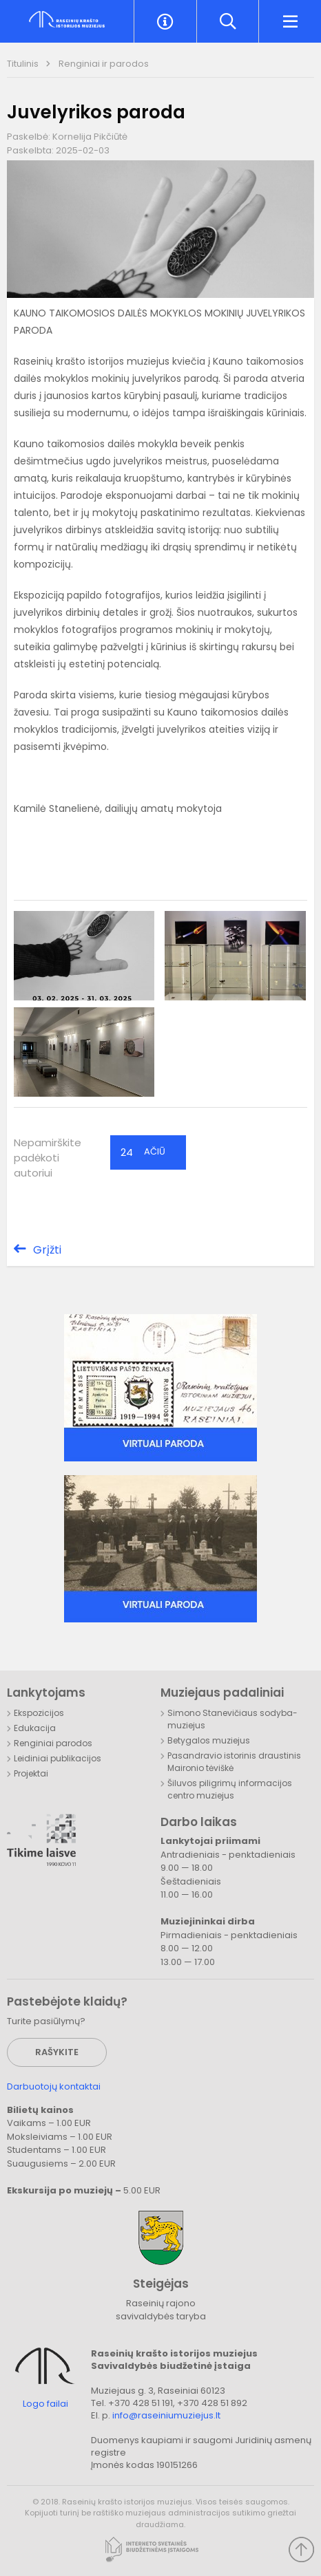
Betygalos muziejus (208, 1740)
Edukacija (35, 1728)
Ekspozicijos (39, 1713)
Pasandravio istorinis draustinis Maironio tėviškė (234, 1762)
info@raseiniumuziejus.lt (166, 2415)
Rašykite (57, 2052)
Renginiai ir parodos (104, 63)
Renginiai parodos (53, 1743)
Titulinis (24, 63)
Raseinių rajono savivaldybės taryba (161, 2310)
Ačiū (143, 1152)
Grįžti (47, 1250)
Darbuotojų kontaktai (54, 2086)
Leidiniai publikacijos (57, 1758)
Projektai (31, 1773)
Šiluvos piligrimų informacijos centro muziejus (229, 1789)
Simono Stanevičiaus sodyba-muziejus (232, 1719)
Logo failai (45, 2404)
